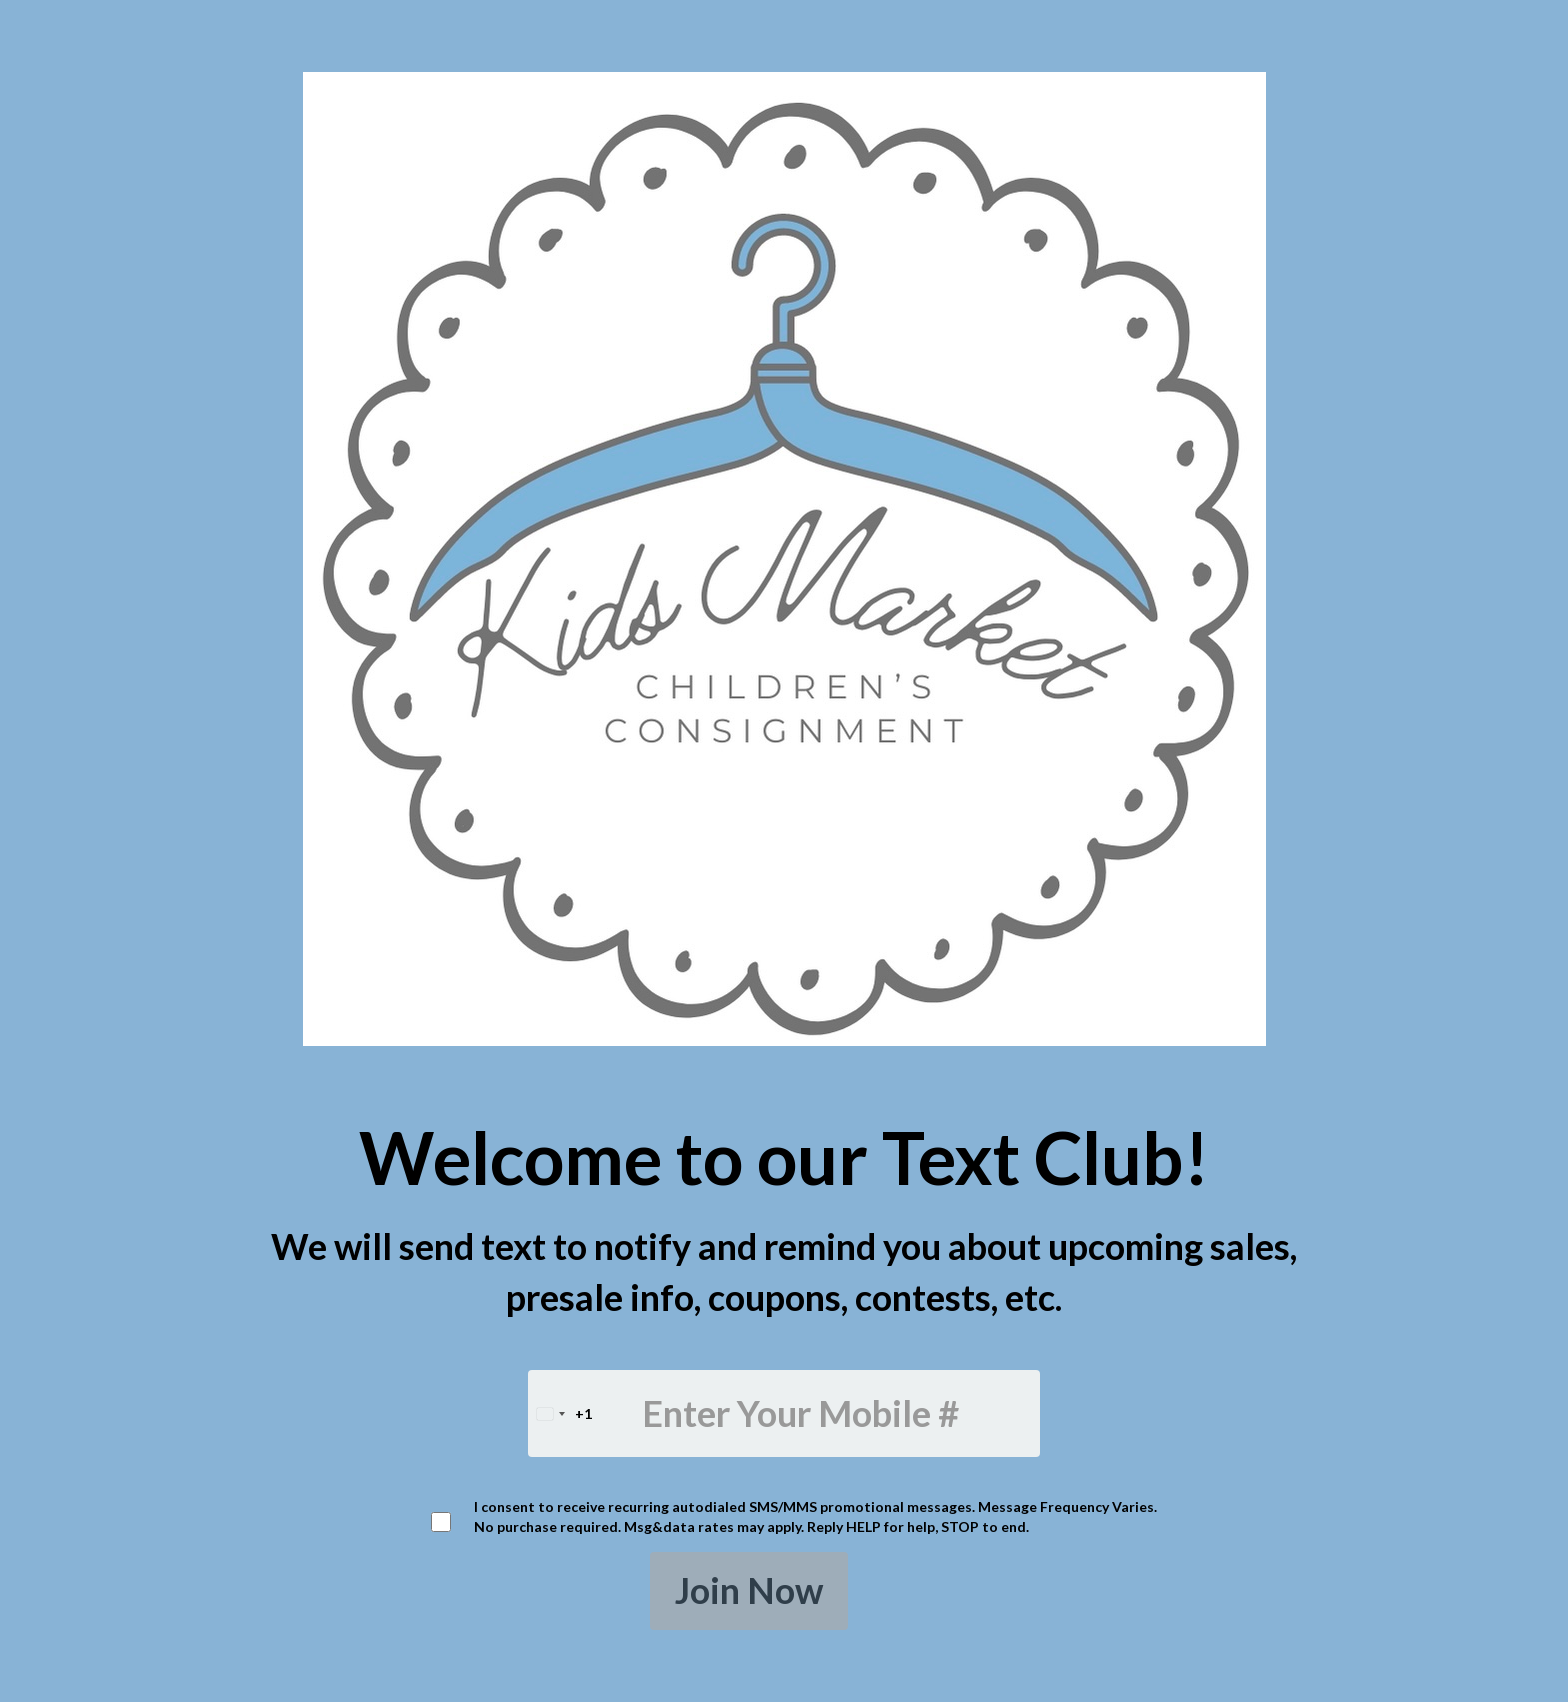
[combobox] (560, 1413)
